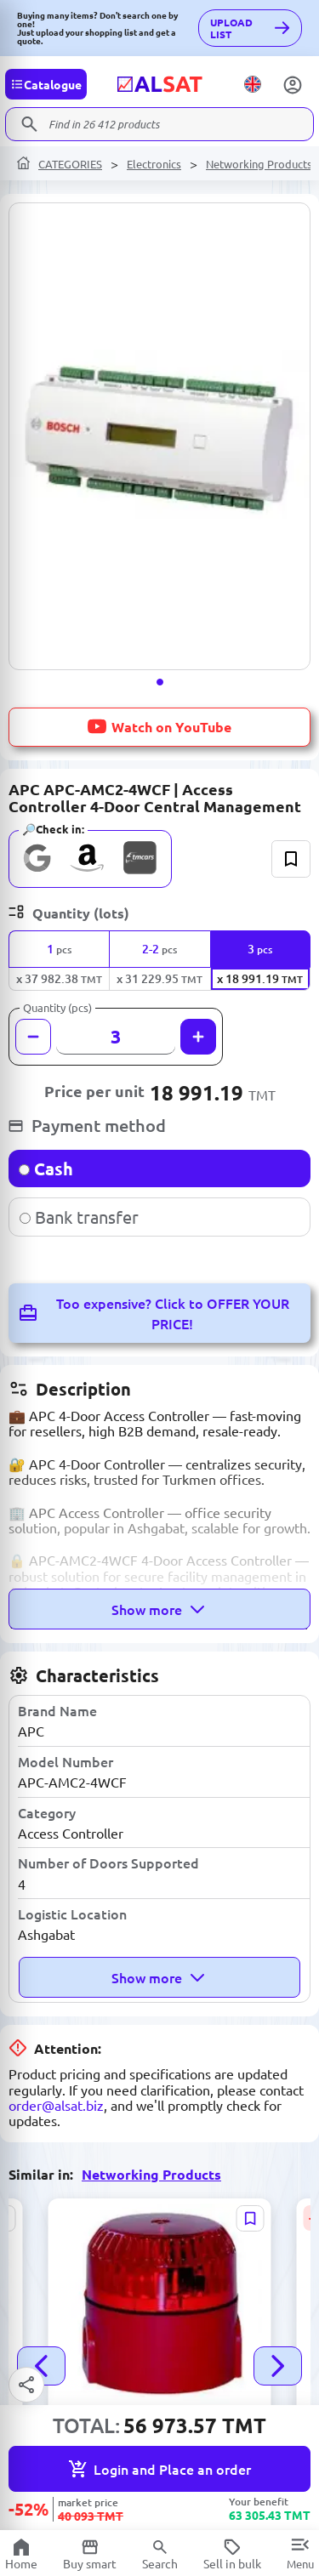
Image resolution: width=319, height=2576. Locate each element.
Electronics (154, 163)
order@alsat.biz (56, 2104)
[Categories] (46, 84)
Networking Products (259, 163)
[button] (160, 682)
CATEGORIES (70, 163)
